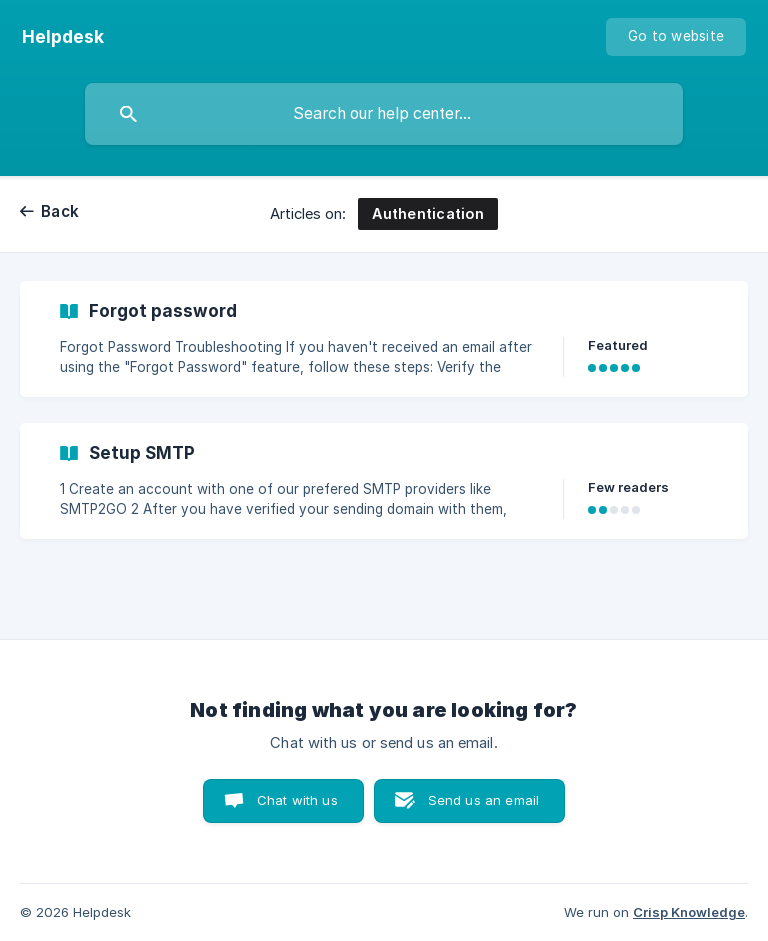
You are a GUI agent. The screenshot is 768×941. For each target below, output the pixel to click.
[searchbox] (384, 114)
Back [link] (60, 211)
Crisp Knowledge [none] (689, 912)
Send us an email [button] (483, 800)
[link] (384, 339)
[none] (63, 37)
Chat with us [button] (297, 800)
